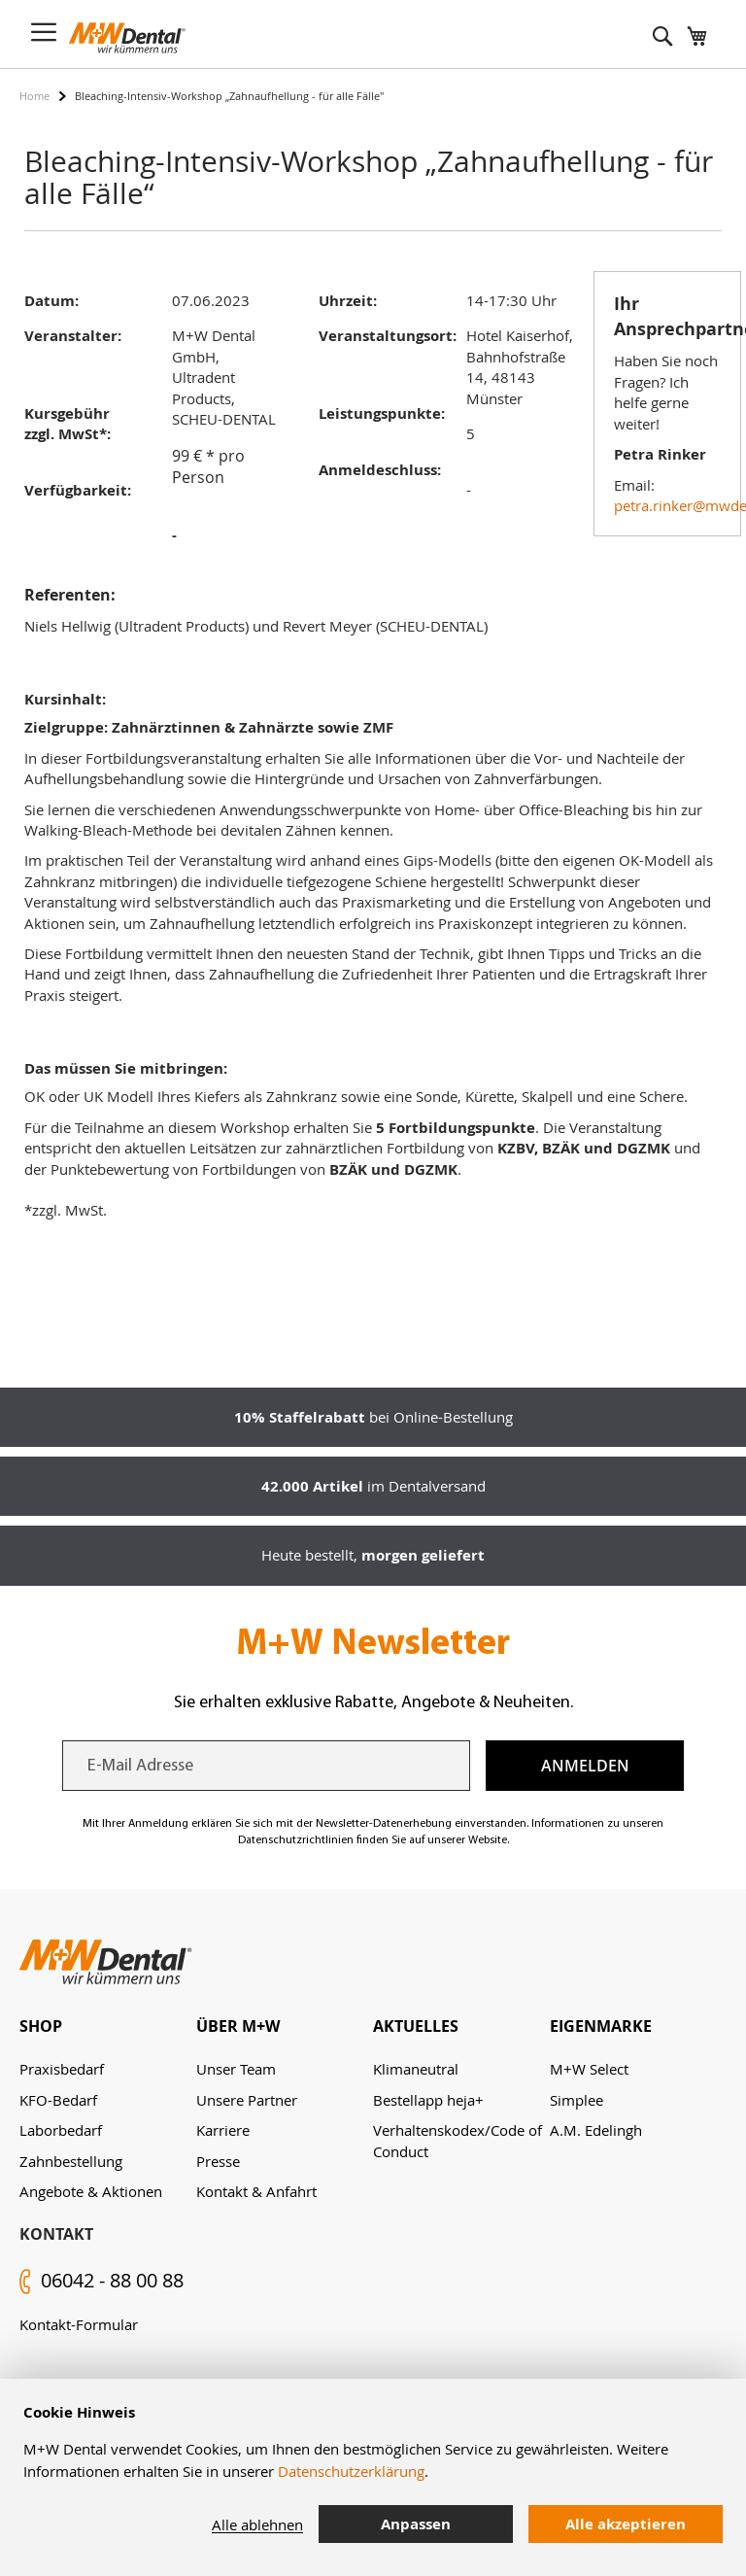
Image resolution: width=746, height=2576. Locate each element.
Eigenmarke (601, 2026)
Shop (40, 2026)
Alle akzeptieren (625, 2524)
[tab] (107, 2026)
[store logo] (127, 37)
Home (34, 95)
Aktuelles (415, 2026)
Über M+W (238, 2026)
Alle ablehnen (257, 2524)
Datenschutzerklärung (351, 2471)
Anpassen (416, 2524)
